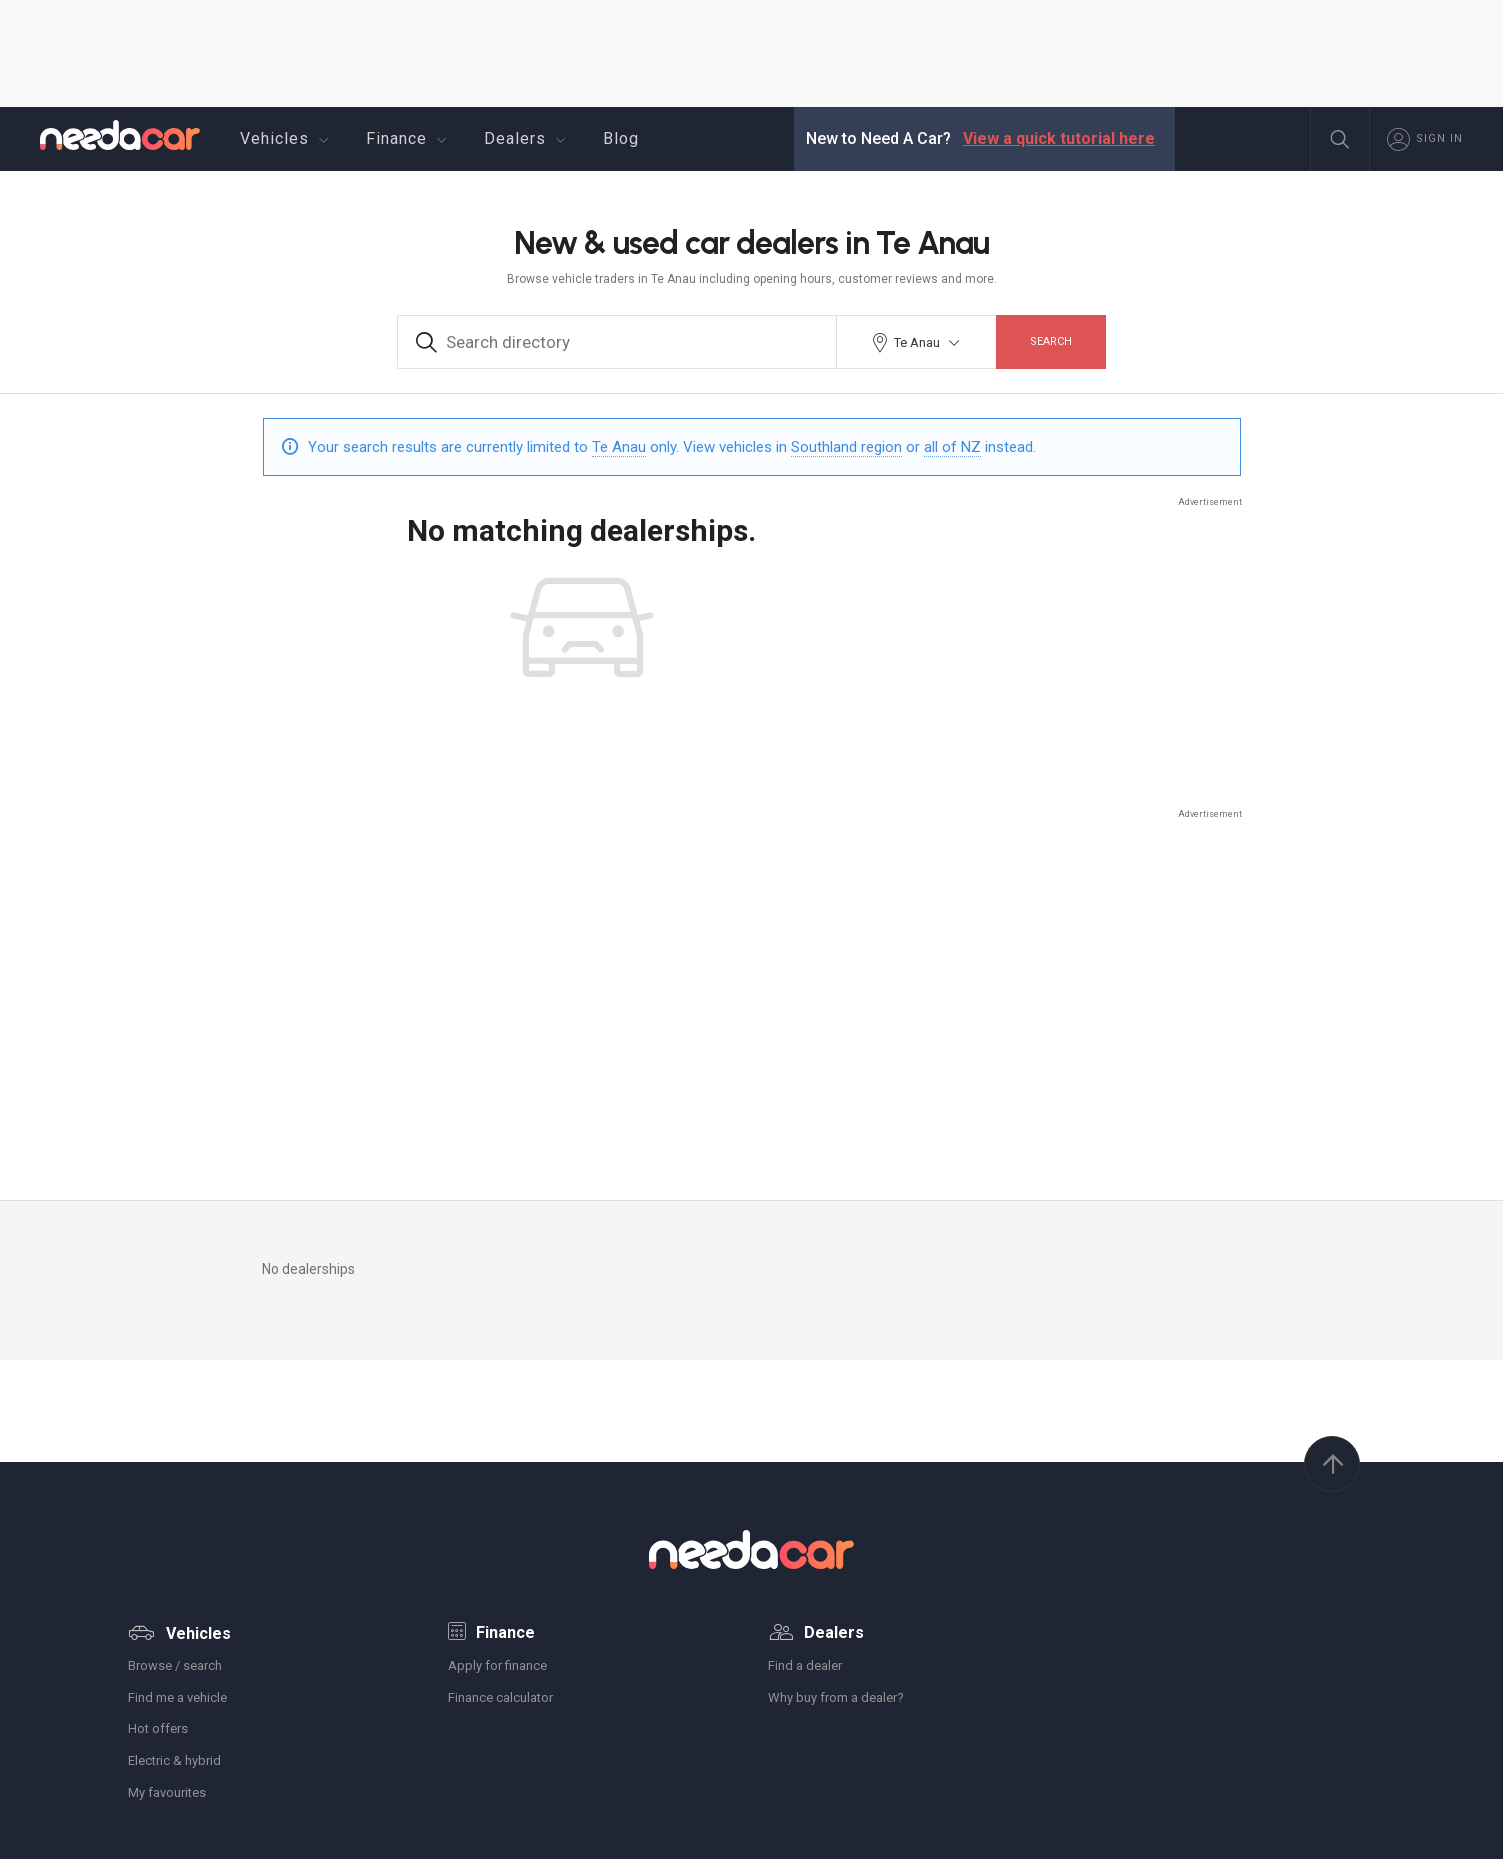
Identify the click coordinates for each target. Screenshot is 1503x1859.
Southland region (846, 447)
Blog (621, 138)
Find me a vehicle (177, 1697)
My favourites (167, 1792)
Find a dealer (805, 1665)
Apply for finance (497, 1665)
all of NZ (952, 447)
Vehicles (287, 139)
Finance (409, 139)
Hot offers (158, 1728)
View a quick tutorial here (1059, 138)
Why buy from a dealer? (836, 1697)
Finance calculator (500, 1697)
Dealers (527, 139)
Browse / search (175, 1665)
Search (1051, 341)
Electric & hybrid (174, 1760)
